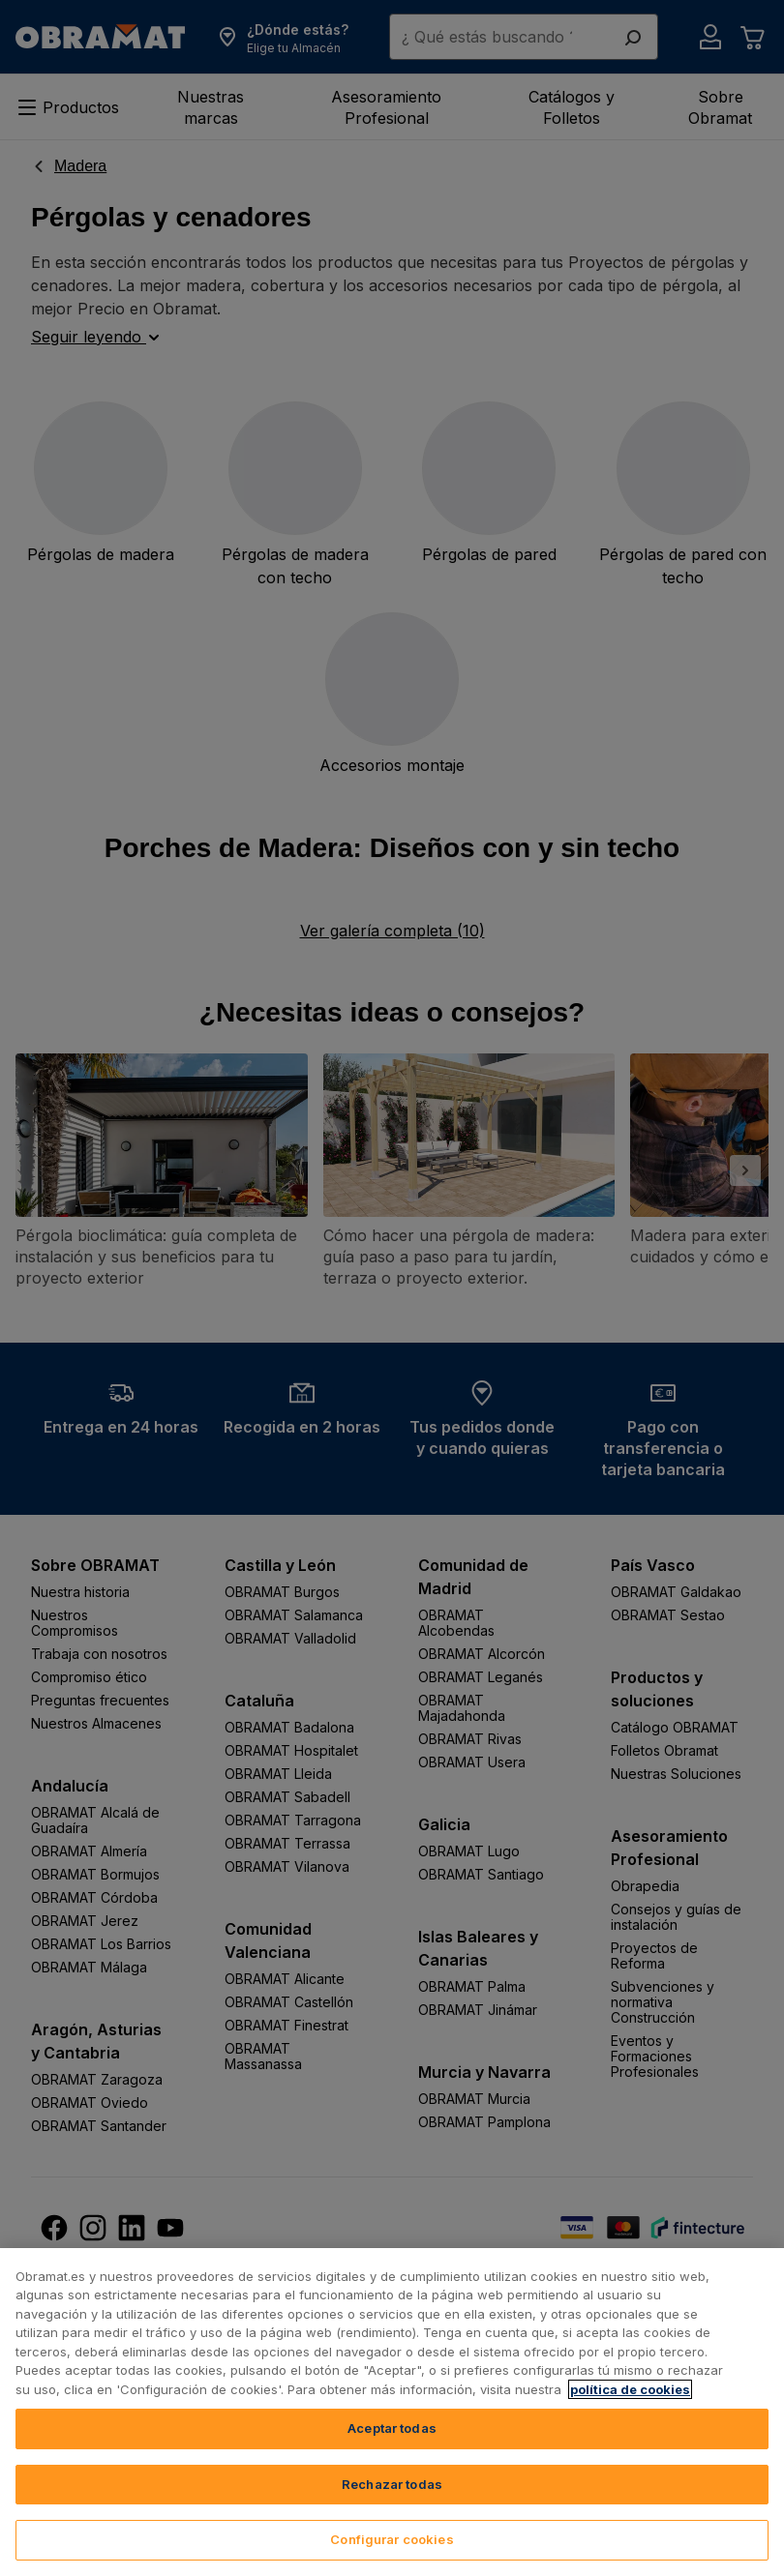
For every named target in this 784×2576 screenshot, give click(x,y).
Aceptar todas (392, 2428)
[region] (392, 2412)
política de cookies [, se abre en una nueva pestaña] (630, 2389)
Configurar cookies (391, 2539)
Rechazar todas (392, 2484)
